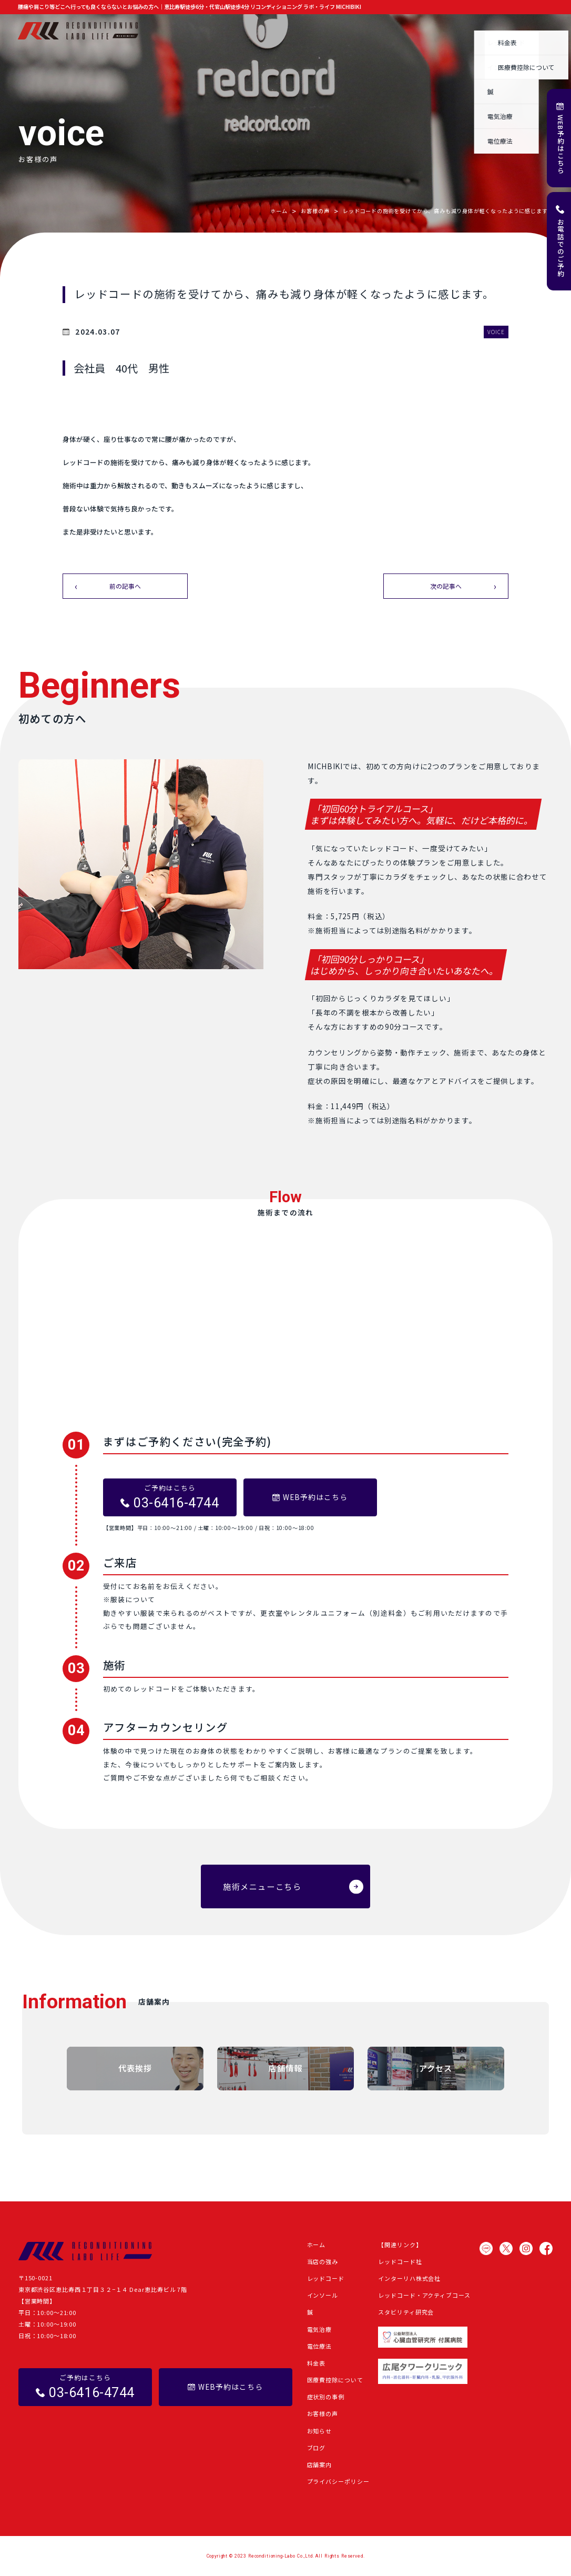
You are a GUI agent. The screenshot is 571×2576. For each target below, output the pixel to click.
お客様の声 (385, 30)
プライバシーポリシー (338, 2481)
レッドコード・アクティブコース (424, 2295)
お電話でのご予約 (561, 247)
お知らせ (425, 30)
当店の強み (196, 30)
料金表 (316, 2363)
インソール (322, 2295)
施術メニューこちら (262, 1886)
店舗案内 (540, 30)
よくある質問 (498, 30)
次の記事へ (446, 585)
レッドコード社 (400, 2261)
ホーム (159, 30)
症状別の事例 (340, 30)
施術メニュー (242, 30)
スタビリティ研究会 (406, 2312)
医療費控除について (335, 2380)
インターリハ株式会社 (409, 2278)
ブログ (458, 30)
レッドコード (325, 2278)
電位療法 (319, 2346)
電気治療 (319, 2329)
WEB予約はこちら (561, 144)
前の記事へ (125, 585)
